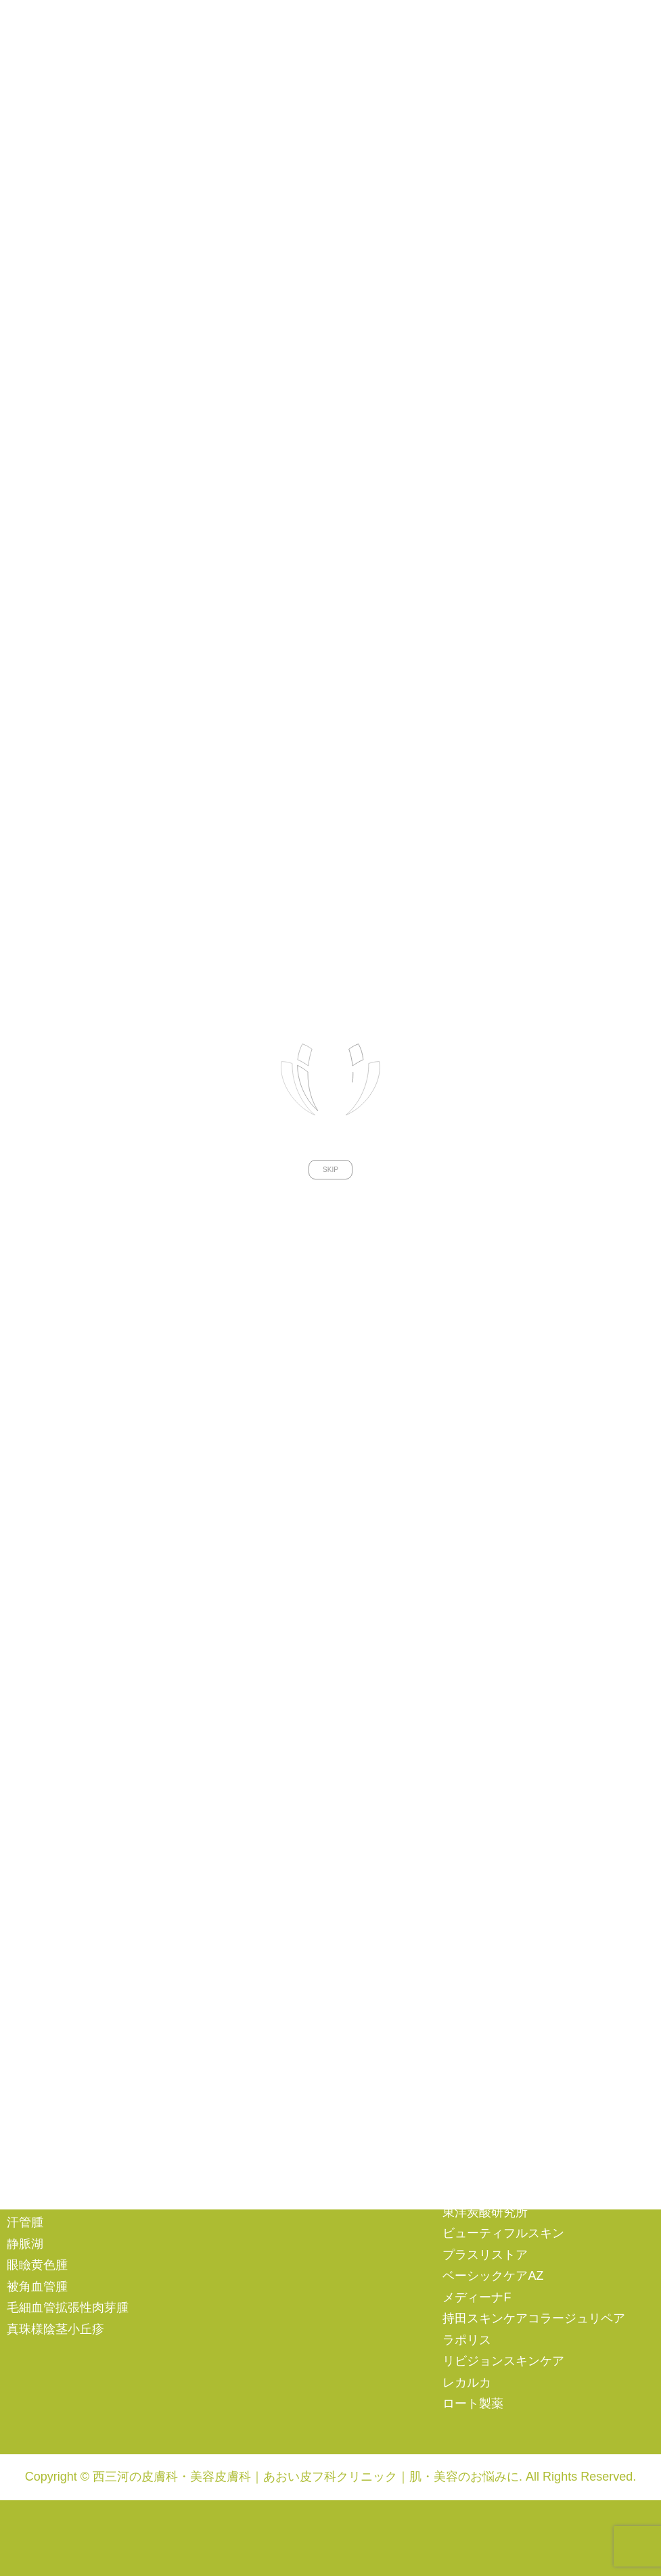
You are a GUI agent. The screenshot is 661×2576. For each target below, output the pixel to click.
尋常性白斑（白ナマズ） (74, 1860)
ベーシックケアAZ (492, 2275)
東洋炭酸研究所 (485, 2212)
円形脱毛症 (37, 1881)
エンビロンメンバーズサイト (86, 1653)
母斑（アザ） (43, 2179)
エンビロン (472, 2062)
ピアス (243, 1784)
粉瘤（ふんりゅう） (61, 2158)
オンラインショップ (61, 1631)
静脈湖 (25, 2244)
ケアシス (466, 1663)
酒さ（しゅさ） (49, 1775)
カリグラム (472, 2105)
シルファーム (479, 1684)
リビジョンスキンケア (503, 2361)
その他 (243, 1686)
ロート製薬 (472, 2403)
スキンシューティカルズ (509, 2169)
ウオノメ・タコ (49, 1924)
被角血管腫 (37, 2286)
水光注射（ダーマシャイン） (521, 1876)
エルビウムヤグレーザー (509, 1642)
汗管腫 (25, 2222)
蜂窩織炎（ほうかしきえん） (86, 2073)
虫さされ (31, 2031)
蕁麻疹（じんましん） (68, 1818)
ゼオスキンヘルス (491, 2190)
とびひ (25, 2052)
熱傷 (19, 2116)
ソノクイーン (479, 1706)
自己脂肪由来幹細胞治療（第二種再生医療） (328, 1939)
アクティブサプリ (491, 2041)
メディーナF (476, 2297)
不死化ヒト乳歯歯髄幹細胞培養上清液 (328, 1906)
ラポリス (466, 2340)
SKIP (330, 877)
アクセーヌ (472, 1999)
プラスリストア (485, 2255)
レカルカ (466, 2382)
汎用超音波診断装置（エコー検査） (539, 1855)
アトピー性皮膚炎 (55, 1796)
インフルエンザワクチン (292, 2050)
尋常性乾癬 (37, 1839)
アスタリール (479, 2020)
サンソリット (479, 2127)
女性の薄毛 (255, 1763)
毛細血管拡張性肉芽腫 (68, 2307)
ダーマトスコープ (491, 1749)
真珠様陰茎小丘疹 (55, 2329)
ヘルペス (31, 1966)
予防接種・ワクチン (279, 1995)
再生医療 (249, 1830)
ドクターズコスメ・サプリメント (533, 1943)
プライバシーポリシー (68, 1674)
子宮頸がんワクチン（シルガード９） (330, 2029)
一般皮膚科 (37, 1720)
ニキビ (25, 1753)
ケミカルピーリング (497, 1897)
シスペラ (466, 2148)
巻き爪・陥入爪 (49, 1945)
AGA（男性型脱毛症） (286, 1741)
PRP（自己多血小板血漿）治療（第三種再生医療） (328, 1874)
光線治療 (31, 2201)
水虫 (19, 1903)
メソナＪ (466, 1834)
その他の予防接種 (273, 2071)
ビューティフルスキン (503, 2233)
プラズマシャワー (491, 1812)
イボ (19, 2009)
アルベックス (479, 1977)
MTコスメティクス (493, 2084)
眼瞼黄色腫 (37, 2265)
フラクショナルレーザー (509, 1791)
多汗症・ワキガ (49, 2137)
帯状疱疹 (31, 1988)
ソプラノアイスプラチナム (515, 1727)
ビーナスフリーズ (491, 1770)
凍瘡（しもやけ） (55, 2094)
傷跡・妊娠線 (261, 1640)
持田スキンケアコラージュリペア (533, 2318)
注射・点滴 (255, 1720)
